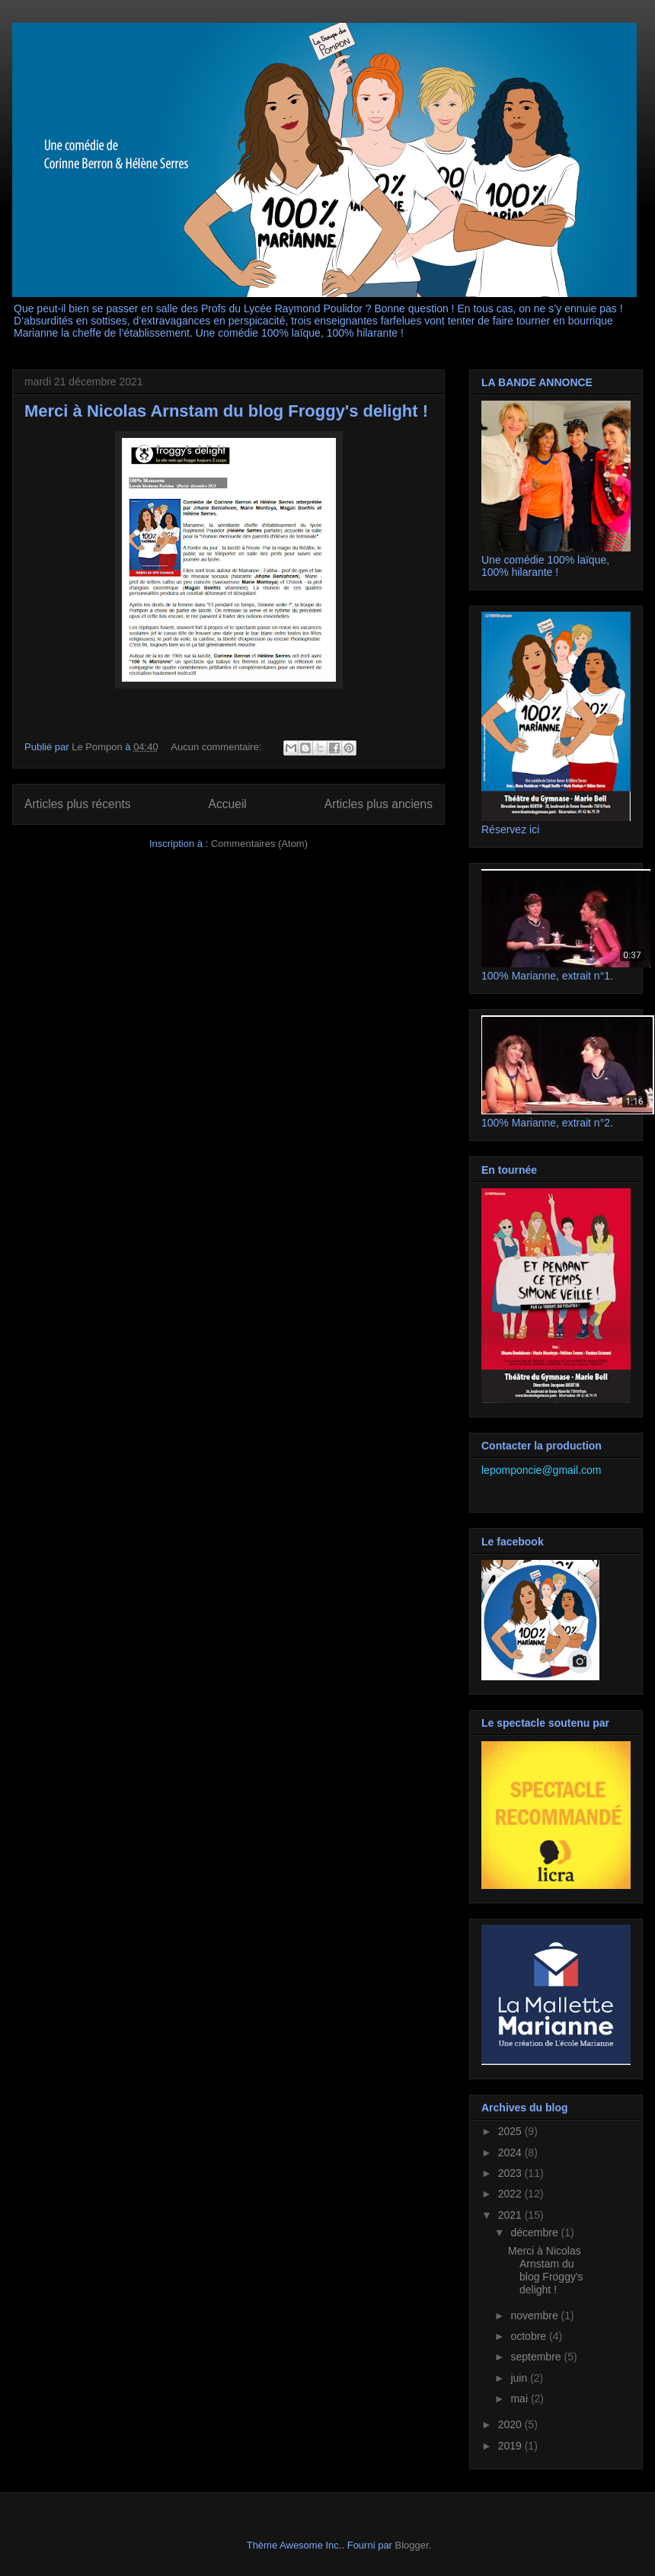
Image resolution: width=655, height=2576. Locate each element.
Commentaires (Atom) (259, 843)
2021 (511, 2215)
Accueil (228, 803)
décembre (535, 2232)
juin (520, 2378)
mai (520, 2398)
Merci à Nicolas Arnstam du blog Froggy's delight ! (226, 410)
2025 (511, 2131)
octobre (529, 2336)
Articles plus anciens (378, 803)
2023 (511, 2173)
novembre (535, 2315)
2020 (511, 2424)
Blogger (412, 2545)
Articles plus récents (77, 803)
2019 (511, 2446)
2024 (511, 2152)
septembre (537, 2357)
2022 (511, 2194)
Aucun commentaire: (217, 747)
